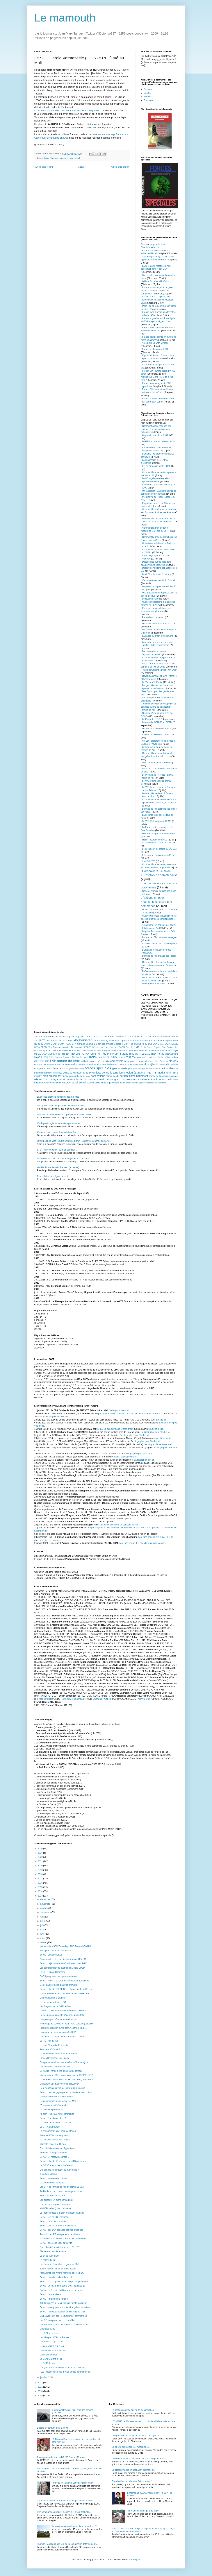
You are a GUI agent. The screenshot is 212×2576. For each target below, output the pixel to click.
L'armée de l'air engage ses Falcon (159, 956)
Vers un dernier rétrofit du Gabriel (158, 580)
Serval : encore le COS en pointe (56, 2243)
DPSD (44, 1047)
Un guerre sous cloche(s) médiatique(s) (56, 1132)
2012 (40, 2382)
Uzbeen (121, 1057)
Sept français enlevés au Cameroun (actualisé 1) (63, 2088)
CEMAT (62, 1044)
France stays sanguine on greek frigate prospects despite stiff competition (157, 290)
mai (42, 1929)
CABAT (47, 1044)
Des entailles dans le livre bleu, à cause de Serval (64, 2324)
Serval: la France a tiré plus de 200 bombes (61, 2071)
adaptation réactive (155, 1057)
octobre (44, 1908)
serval (77, 158)
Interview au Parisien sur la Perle (158, 855)
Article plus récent (44, 167)
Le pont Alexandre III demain (54, 2045)
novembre (45, 1904)
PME (103, 1054)
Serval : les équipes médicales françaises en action (65, 2307)
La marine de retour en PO (53, 2002)
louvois (92, 1072)
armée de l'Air (45, 1061)
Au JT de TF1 (148, 861)
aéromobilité (104, 1061)
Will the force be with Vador (155, 281)
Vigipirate (137, 1057)
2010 (40, 2391)
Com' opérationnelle (135, 1043)
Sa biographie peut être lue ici (155, 1432)
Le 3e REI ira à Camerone (52, 1972)
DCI (150, 1044)
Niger (72, 1054)
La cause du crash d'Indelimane (157, 636)
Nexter (65, 1054)
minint (175, 1072)
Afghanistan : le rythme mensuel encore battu (62, 2273)
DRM (50, 1047)
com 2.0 (60, 1064)
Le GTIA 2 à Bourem (50, 2127)
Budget (38, 1043)
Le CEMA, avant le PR (51, 2359)
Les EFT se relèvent (49, 2333)
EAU (128, 1047)
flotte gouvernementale (74, 1068)
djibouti (153, 1064)
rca (91, 1079)
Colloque (118, 1044)
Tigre (100, 1057)
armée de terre (68, 1061)
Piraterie (123, 1053)
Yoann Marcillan (46, 1699)
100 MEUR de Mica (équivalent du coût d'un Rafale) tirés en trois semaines (74, 1141)
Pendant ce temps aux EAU (53, 2152)
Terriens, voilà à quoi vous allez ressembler (73, 2483)
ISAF (130, 1050)
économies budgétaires (136, 1083)
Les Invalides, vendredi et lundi (55, 2066)
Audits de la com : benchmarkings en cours (61, 2191)
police (45, 1079)
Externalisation (60, 1050)
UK (109, 1057)
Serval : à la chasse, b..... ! (53, 2118)
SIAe (51, 1057)
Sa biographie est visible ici (56, 1416)
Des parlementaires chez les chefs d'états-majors (64, 2062)
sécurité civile (93, 1082)
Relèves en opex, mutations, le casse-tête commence (156, 902)
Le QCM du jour (47, 2363)
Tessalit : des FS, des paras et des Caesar (60, 2234)
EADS (122, 1047)
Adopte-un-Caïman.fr (50, 2049)
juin (42, 1925)
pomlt (62, 1079)
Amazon (148, 89)
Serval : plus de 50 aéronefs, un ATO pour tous (62, 2161)
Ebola (143, 1047)
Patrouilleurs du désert (153, 617)
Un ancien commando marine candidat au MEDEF (64, 1993)
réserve (50, 1082)
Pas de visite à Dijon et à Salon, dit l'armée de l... (64, 2238)
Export (49, 1050)
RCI (137, 1054)
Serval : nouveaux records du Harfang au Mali (62, 2311)
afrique (168, 1057)
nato (82, 1076)
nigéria (87, 1076)
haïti (158, 1068)
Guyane (114, 1050)
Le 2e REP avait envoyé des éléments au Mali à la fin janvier (66, 110)
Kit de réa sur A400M (152, 928)
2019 (40, 1870)
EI (132, 1047)
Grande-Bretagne (102, 1050)
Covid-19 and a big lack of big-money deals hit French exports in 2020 (157, 299)
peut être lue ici (158, 1419)
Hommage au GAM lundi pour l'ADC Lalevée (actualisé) (67, 2023)
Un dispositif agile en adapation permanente (58, 1123)
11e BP (62, 1036)
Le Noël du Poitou (151, 599)
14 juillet (70, 1036)
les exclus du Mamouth (70, 1072)
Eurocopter (172, 1047)
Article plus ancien (120, 167)
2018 (40, 1874)
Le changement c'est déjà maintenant (58, 2131)
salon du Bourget (62, 1082)
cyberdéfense (137, 1064)
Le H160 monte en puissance (156, 441)
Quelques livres (47, 2329)
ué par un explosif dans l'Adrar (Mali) (115, 1429)
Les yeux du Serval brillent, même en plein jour (62, 2367)
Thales (93, 1057)
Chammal (90, 1044)
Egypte (150, 1047)
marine (151, 1072)
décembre (45, 1899)
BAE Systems (141, 1041)
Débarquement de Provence (105, 1047)
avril (42, 1934)
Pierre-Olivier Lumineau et (73, 1699)
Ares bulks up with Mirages (155, 343)
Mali (49, 1053)
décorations (172, 1064)
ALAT (41, 1040)
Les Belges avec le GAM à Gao (55, 2006)
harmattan (150, 1068)
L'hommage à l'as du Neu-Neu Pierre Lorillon (62, 2036)
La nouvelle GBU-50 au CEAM (157, 722)
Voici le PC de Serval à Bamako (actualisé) (58, 1167)
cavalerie (38, 1064)
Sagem (58, 1057)
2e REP (96, 1036)
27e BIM (88, 1036)
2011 (94, 127)
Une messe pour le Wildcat (53, 2350)
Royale (38, 1057)
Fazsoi (77, 1050)
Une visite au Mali (48, 2354)
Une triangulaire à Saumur (52, 1998)
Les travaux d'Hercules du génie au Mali (59, 2264)
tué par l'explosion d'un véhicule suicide (119, 1524)
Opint (93, 1054)
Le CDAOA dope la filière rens (157, 762)
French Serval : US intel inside (54, 2058)
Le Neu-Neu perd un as (51, 2109)
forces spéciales (98, 1068)
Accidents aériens (64, 1040)
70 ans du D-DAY (135, 1036)
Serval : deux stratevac (51, 1955)
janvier (43, 2377)
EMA (137, 1047)
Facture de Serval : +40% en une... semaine (61, 2290)
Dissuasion (76, 1047)
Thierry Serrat (143, 1699)
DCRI (162, 1044)
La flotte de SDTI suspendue (156, 734)
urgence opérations (116, 1082)
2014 (40, 1891)
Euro (164, 1047)
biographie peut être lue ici (146, 1441)
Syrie (85, 1057)
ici (166, 1575)
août (42, 1916)
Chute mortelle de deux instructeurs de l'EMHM (63, 1959)
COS (68, 1044)
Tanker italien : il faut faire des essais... (59, 2268)
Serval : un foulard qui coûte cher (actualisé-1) (62, 2286)
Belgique (167, 1040)
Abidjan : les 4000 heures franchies (57, 2114)
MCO (44, 1054)
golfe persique (139, 1069)
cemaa (46, 1064)
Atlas (131, 1040)
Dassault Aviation (61, 1047)
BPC (151, 1041)
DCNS (156, 1044)
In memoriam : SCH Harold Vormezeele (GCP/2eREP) (66, 2075)
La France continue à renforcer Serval (58, 2053)
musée (65, 1076)
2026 (40, 1848)
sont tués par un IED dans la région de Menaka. (142, 1543)
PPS (109, 1054)
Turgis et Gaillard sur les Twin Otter (159, 670)
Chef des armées (104, 1044)
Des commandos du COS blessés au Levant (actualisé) (64, 2512)
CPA (74, 1044)
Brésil (175, 1041)
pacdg (116, 1076)
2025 (40, 1853)
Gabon (90, 1050)
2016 (40, 1883)
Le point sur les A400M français (55, 2139)
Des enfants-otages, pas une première (58, 1985)
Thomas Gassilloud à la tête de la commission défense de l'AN (67, 2544)
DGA (167, 1043)
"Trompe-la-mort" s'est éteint (53, 2105)
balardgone (129, 1061)
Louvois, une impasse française (55, 2204)
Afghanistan (83, 1040)
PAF (99, 1054)
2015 (40, 1887)
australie (93, 1061)
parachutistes (128, 1075)
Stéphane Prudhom (101, 1699)
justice (56, 1073)
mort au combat (66, 158)
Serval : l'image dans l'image (54, 2299)
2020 (40, 1865)
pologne (54, 1079)
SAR (46, 1057)
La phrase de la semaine (52, 2182)
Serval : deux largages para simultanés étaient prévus (66, 2092)
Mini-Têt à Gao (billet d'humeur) (55, 2208)
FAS (71, 1050)
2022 (40, 1857)
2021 (40, 1861)
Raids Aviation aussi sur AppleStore (57, 2148)
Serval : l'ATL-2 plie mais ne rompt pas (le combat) (64, 2281)
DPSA (37, 1047)
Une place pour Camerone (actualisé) (58, 2019)
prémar (86, 1079)
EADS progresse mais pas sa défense (58, 1976)
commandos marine (75, 1064)
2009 (40, 2395)
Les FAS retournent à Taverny (156, 574)
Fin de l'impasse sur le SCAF (156, 466)
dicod (146, 1064)
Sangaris (67, 1057)
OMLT (78, 1054)
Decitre (147, 93)
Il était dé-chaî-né (48, 2174)
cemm (53, 1064)
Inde (136, 1050)
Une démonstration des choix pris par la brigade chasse (64, 1114)
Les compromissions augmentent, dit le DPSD (62, 1968)
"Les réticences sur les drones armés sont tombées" (65, 2372)
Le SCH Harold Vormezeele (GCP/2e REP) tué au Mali (66, 2079)
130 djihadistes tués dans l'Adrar (56, 1950)
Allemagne (114, 1040)
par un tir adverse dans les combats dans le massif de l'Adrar (128, 1413)
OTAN (86, 1053)
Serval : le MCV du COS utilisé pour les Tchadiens (64, 1980)
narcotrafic (74, 1076)
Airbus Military (101, 1040)
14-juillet (79, 1036)
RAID (132, 1054)
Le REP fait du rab (49, 2041)
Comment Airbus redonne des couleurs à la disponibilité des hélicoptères (156, 429)
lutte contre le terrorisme (110, 1072)
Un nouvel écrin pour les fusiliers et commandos (63, 2316)
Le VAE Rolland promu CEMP (156, 821)
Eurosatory (39, 1050)
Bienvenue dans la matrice (53, 2251)
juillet (43, 1921)
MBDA (37, 1054)
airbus (175, 1057)
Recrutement (171, 1054)
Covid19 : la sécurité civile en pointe (159, 943)
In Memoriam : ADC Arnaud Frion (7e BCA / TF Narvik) (64, 1158)
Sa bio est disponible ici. (126, 1456)
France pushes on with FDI (155, 349)
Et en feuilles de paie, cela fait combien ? (57, 1150)
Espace (157, 1047)
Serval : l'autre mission (51, 2294)
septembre (45, 1912)
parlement (142, 1075)
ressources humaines (136, 1079)
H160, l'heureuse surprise (154, 839)
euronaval (48, 1068)
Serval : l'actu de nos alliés (53, 2221)
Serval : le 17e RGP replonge (54, 2217)
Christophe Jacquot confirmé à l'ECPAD (59, 2084)
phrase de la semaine (159, 1076)
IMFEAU (123, 1050)
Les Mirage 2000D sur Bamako (55, 2337)
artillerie (85, 1061)
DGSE (174, 1044)
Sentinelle (77, 1057)
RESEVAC (145, 1054)
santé (75, 1082)
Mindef (57, 1053)
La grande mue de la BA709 (156, 435)
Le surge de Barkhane (153, 983)
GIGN (83, 1050)
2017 (40, 1878)
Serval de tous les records (52, 2195)
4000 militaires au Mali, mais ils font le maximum (63, 2303)
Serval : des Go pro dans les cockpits (58, 2225)
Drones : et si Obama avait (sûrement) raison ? (62, 2010)
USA (114, 1057)
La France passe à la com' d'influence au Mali (62, 2213)
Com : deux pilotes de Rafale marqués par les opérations (65, 2500)
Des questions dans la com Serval (56, 2096)
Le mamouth (65, 18)
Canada (81, 1044)
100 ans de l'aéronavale (46, 1036)
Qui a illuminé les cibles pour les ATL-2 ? (59, 2247)
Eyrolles (148, 96)
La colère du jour (48, 2260)
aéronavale (116, 1061)
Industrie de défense (148, 1050)
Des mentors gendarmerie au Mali (158, 833)
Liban (167, 1050)
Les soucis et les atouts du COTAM (159, 849)
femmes (58, 1068)
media (161, 1072)
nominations (98, 1075)
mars (43, 1938)
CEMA (54, 1044)
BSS (160, 1040)
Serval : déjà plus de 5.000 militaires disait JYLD (63, 1963)
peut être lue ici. (156, 1429)
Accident (50, 1040)
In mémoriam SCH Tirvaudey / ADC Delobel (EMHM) (65, 1946)
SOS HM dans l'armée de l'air (156, 842)
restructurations (157, 1079)
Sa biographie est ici (119, 1410)
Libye (174, 1050)
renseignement (116, 1079)
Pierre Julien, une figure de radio (53, 1176)
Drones (87, 1047)
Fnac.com (149, 100)
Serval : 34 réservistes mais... (54, 2157)
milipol (168, 1073)
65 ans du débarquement (113, 1036)
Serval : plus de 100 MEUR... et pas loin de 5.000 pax (66, 1989)
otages (109, 1076)
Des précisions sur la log (52, 2346)
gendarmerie (119, 1068)
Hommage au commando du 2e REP (58, 2032)
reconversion (100, 1079)
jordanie (48, 1073)
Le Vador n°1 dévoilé (152, 682)
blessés (173, 1061)
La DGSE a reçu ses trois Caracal (56, 2165)
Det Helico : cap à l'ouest (52, 2341)
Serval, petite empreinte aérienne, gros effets (62, 2015)
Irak (162, 1050)
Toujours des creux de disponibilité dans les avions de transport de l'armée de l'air (158, 706)
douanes (161, 1064)
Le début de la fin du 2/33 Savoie (56, 2122)
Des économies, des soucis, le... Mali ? (59, 2101)
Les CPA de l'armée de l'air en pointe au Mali (61, 2187)
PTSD (115, 1054)
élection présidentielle (156, 1083)
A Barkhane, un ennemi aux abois (158, 925)
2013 (40, 1896)
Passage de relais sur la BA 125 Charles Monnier (61, 2457)
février (43, 1942)
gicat (130, 1068)
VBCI (128, 1057)
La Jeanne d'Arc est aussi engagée (159, 937)
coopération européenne (114, 1064)
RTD (153, 1054)
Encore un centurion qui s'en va (52, 2428)
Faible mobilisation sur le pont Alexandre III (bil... (63, 2028)
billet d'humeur (161, 1061)
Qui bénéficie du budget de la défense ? (59, 2170)
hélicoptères (168, 1068)
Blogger (136, 2559)
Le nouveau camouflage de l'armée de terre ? (74, 2526)
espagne (38, 1068)
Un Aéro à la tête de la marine (156, 728)
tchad (103, 1082)
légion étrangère (51, 158)
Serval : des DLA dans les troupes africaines (61, 2230)
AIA (36, 1041)
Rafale (160, 1053)
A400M (174, 1036)
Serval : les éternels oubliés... (54, 2178)
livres (85, 1072)
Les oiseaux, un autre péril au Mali (56, 2200)
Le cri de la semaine (49, 2256)
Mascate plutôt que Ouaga (53, 2144)
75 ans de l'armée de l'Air (157, 1036)
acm (144, 1057)
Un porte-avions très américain (157, 623)
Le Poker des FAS (151, 719)
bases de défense (144, 1061)
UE (104, 1057)
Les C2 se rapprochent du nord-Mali (57, 2320)
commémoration (93, 1064)
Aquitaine (124, 1041)
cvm (129, 1064)
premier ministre (74, 1079)
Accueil (81, 167)
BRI (155, 1041)
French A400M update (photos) (55, 2135)
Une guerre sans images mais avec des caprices (61, 1105)
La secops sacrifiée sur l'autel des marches (58, 1097)
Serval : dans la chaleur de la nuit (56, 2277)
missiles (38, 1076)
